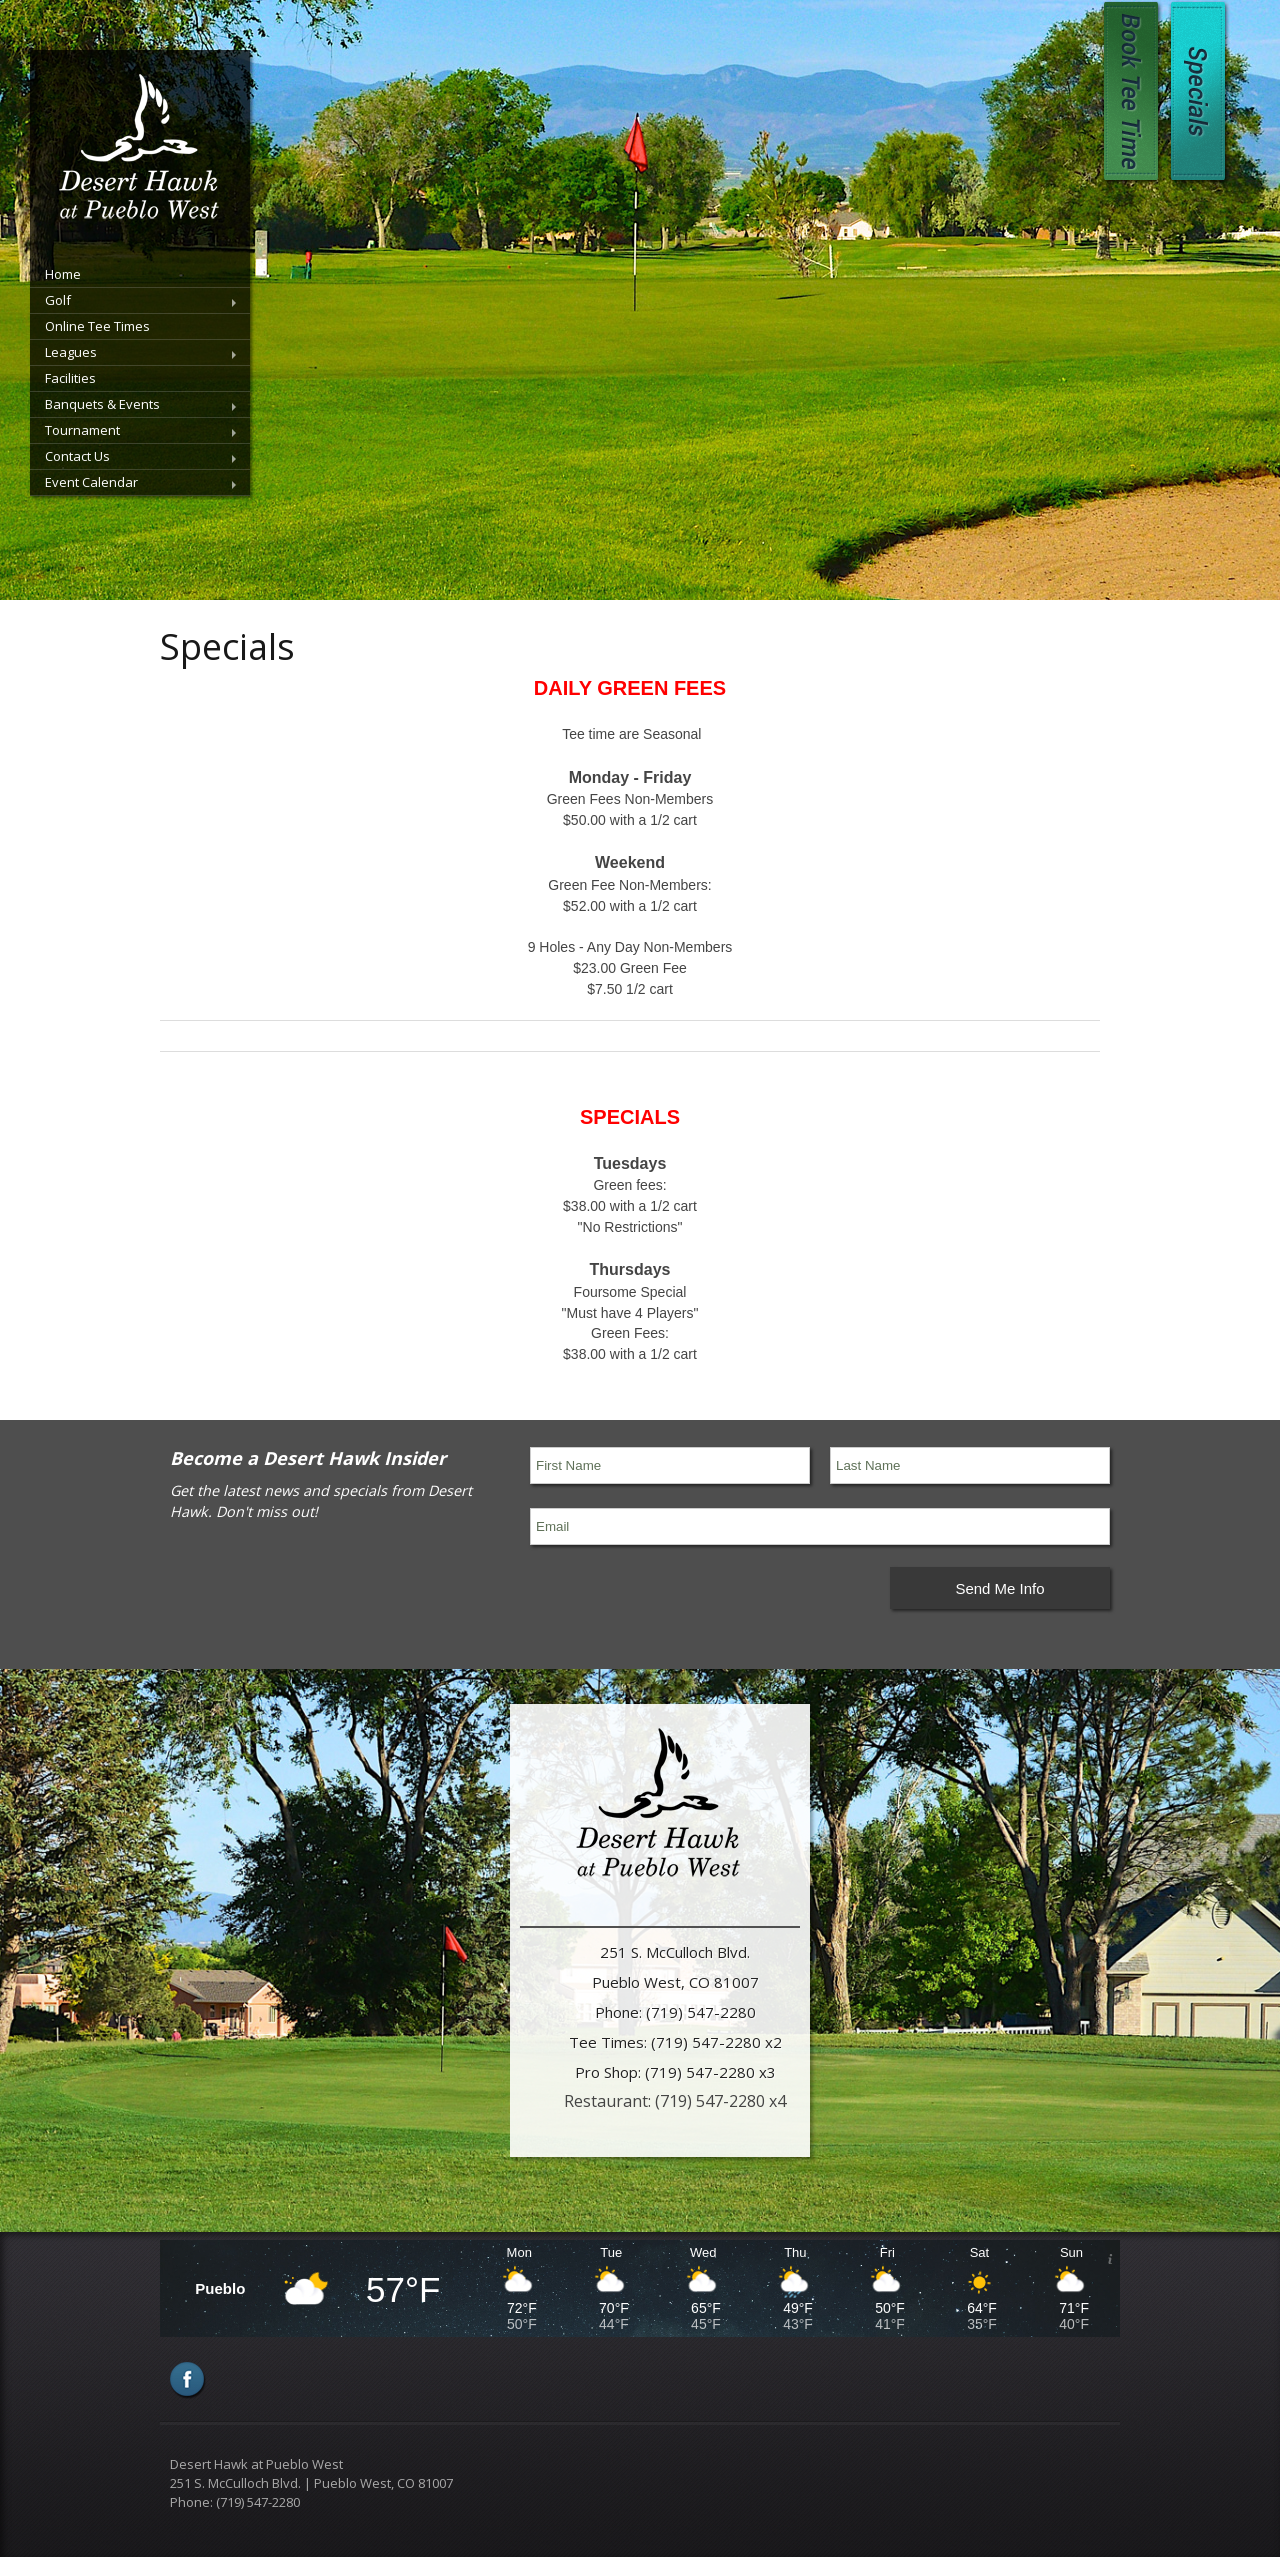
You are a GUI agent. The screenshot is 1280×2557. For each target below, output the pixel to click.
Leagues (71, 352)
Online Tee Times (97, 326)
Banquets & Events (102, 404)
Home (63, 274)
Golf (58, 300)
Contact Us (77, 456)
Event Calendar (91, 482)
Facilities (70, 378)
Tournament (82, 430)
